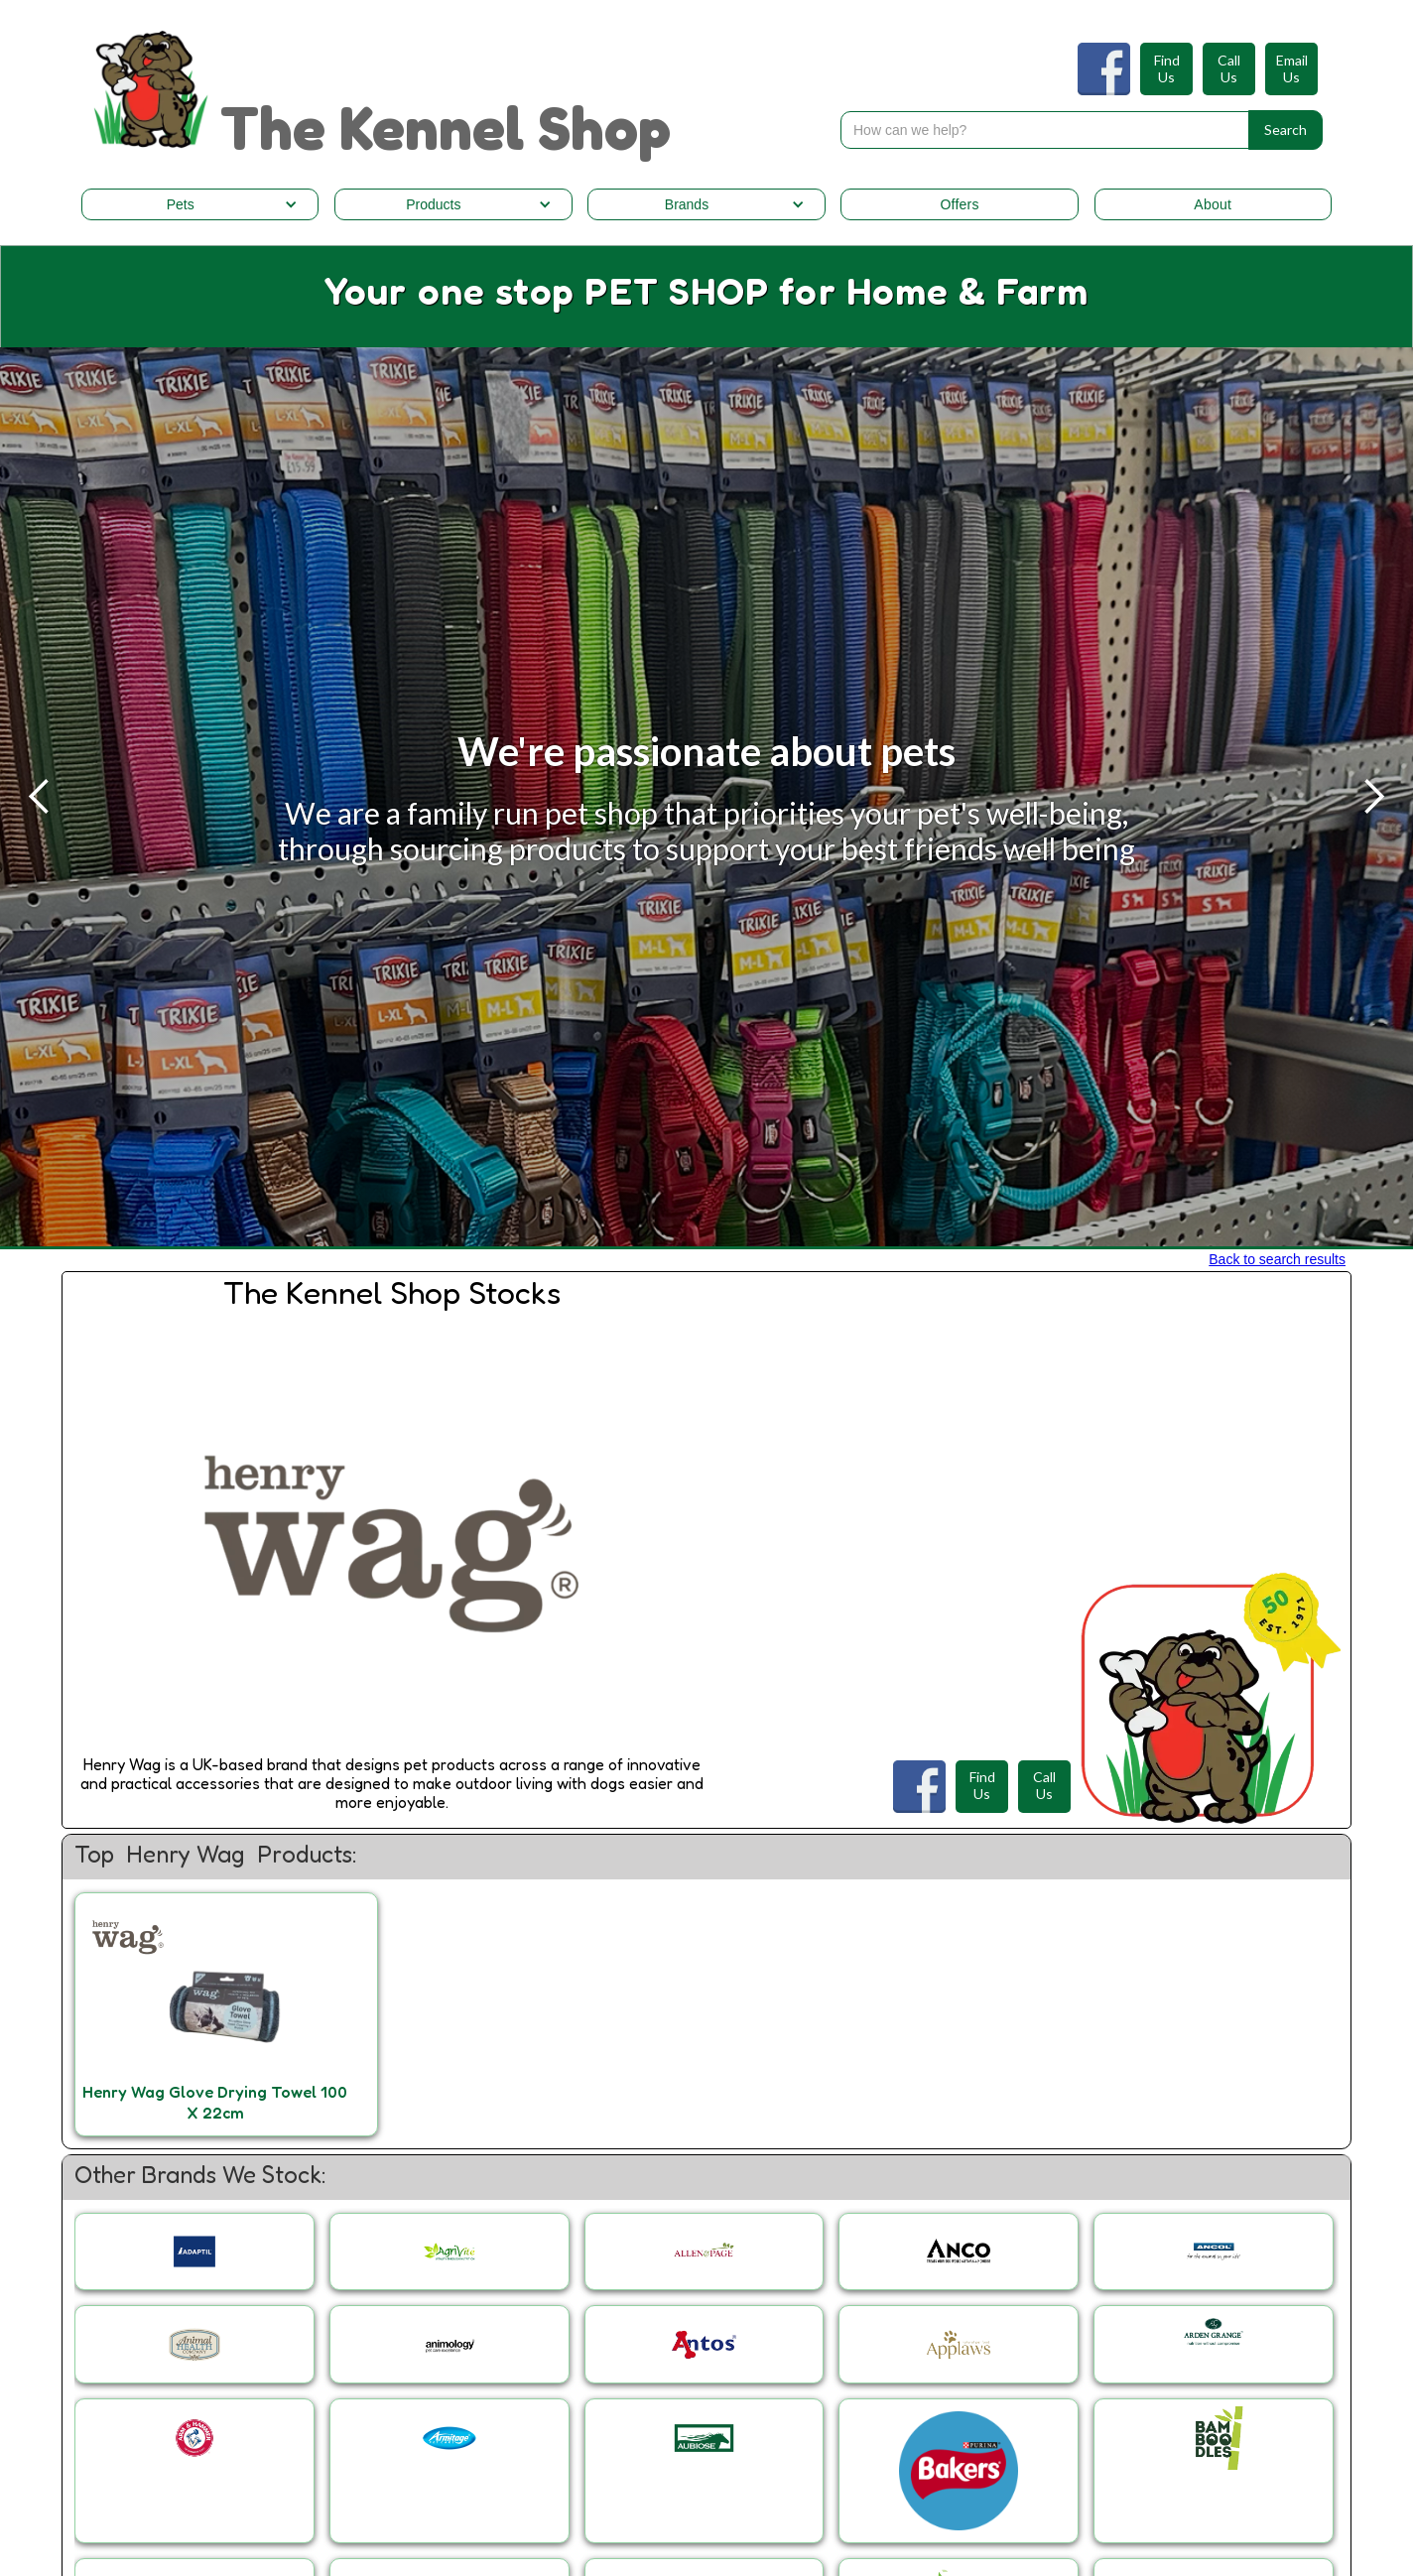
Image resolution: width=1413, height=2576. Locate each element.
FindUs (1167, 69)
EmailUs (1292, 69)
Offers (959, 204)
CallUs (1229, 69)
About (1212, 204)
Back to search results (1277, 1259)
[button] (200, 204)
